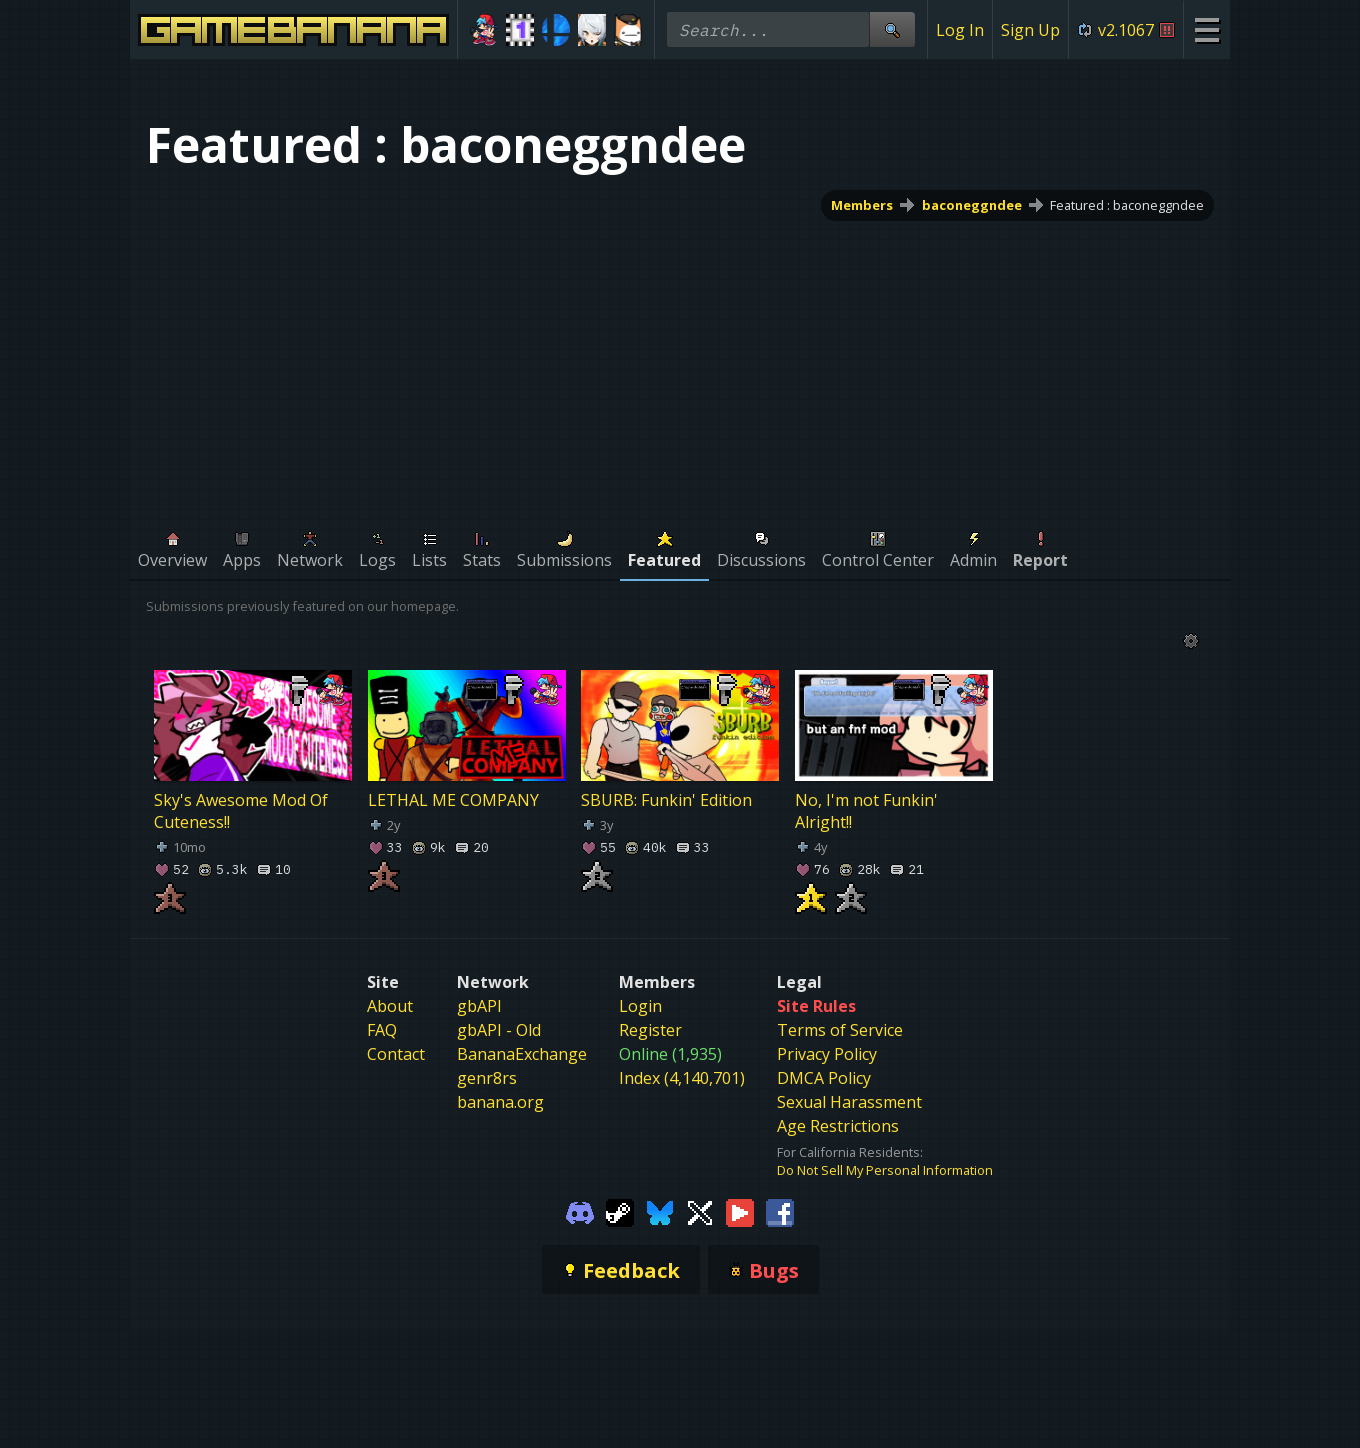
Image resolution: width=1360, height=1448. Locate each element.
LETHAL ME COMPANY (453, 800)
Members (862, 205)
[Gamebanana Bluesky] (660, 1211)
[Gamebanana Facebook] (780, 1211)
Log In (960, 30)
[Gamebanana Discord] (580, 1211)
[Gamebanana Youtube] (740, 1211)
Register (650, 1030)
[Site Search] (892, 29)
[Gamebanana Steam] (620, 1211)
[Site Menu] (1206, 29)
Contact (396, 1054)
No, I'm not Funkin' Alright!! (866, 811)
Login (640, 1006)
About (390, 1006)
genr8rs (487, 1078)
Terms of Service (840, 1030)
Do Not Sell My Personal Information (885, 1170)
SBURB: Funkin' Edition (666, 800)
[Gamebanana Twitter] (700, 1211)
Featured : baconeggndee (1127, 205)
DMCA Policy (824, 1078)
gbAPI (479, 1006)
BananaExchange (522, 1054)
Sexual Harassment (849, 1102)
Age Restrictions (838, 1126)
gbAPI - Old (499, 1030)
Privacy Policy (827, 1054)
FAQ (382, 1030)
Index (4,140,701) (682, 1078)
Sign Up (1030, 30)
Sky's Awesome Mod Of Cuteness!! (241, 811)
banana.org (500, 1102)
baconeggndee (972, 205)
